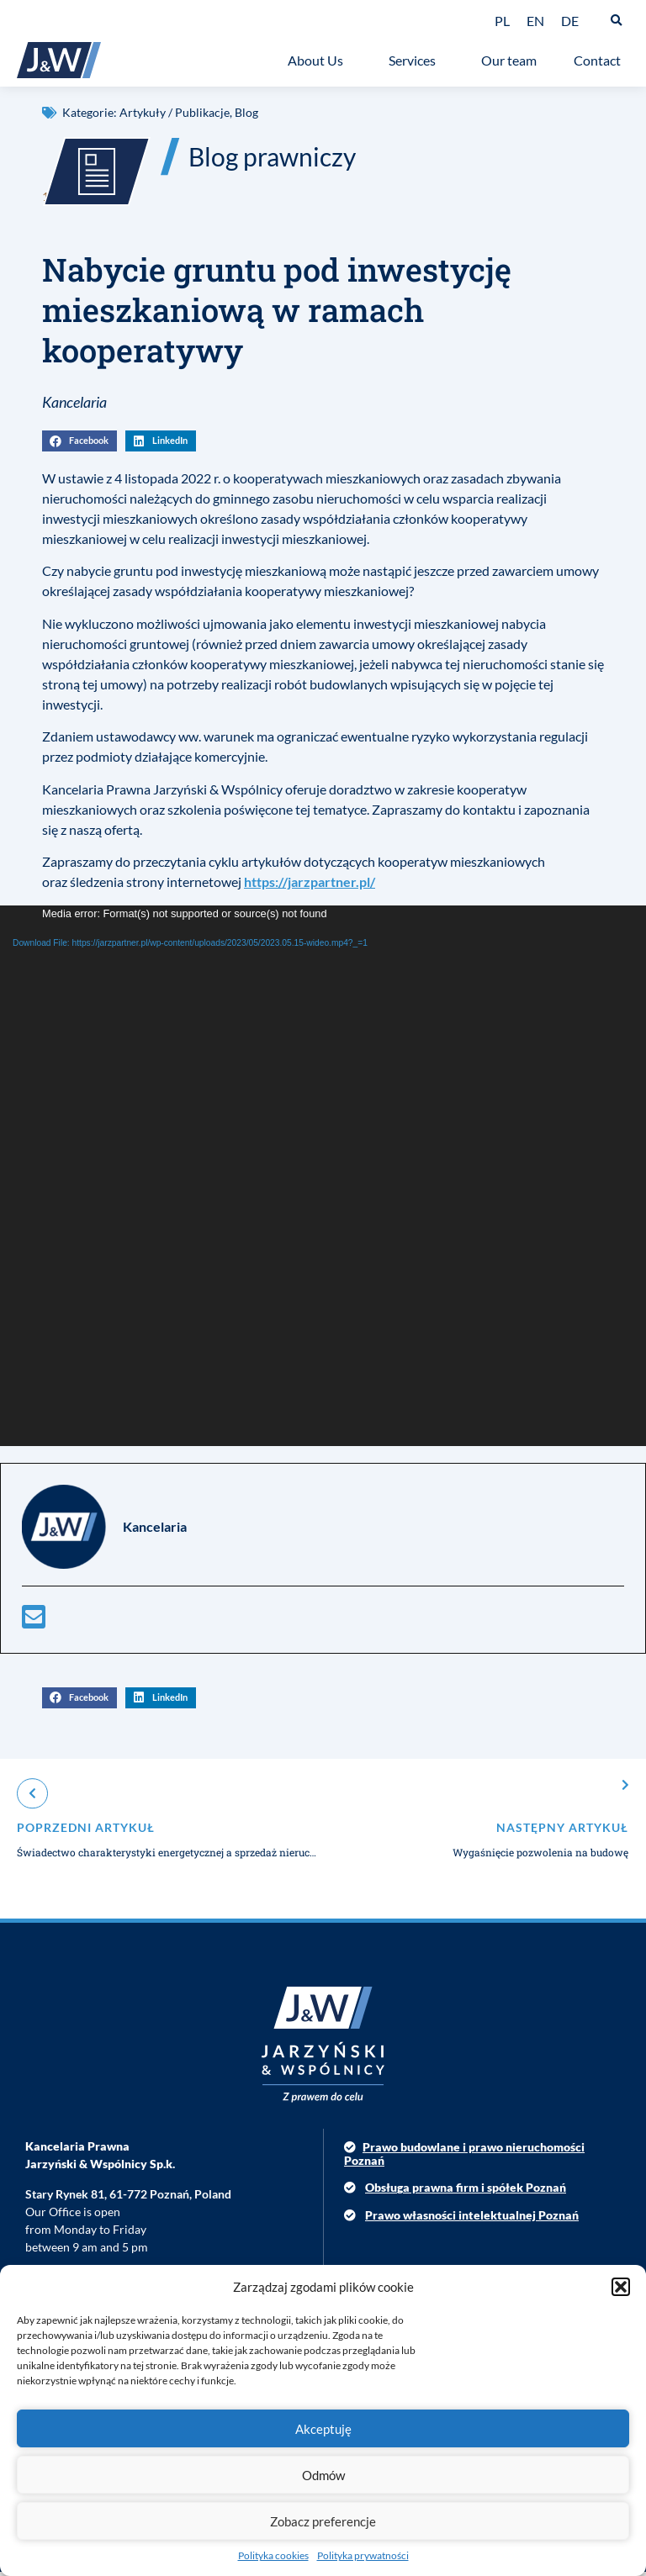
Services (416, 60)
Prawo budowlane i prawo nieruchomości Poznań (464, 2158)
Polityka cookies (273, 2555)
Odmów (323, 2475)
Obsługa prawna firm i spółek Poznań (465, 2191)
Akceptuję (323, 2428)
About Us (320, 60)
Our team (509, 60)
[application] (323, 1180)
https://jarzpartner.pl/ (309, 886)
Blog (246, 112)
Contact (601, 60)
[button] (620, 2286)
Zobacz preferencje (323, 2521)
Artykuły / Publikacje (174, 112)
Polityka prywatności (363, 2555)
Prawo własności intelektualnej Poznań (472, 2219)
